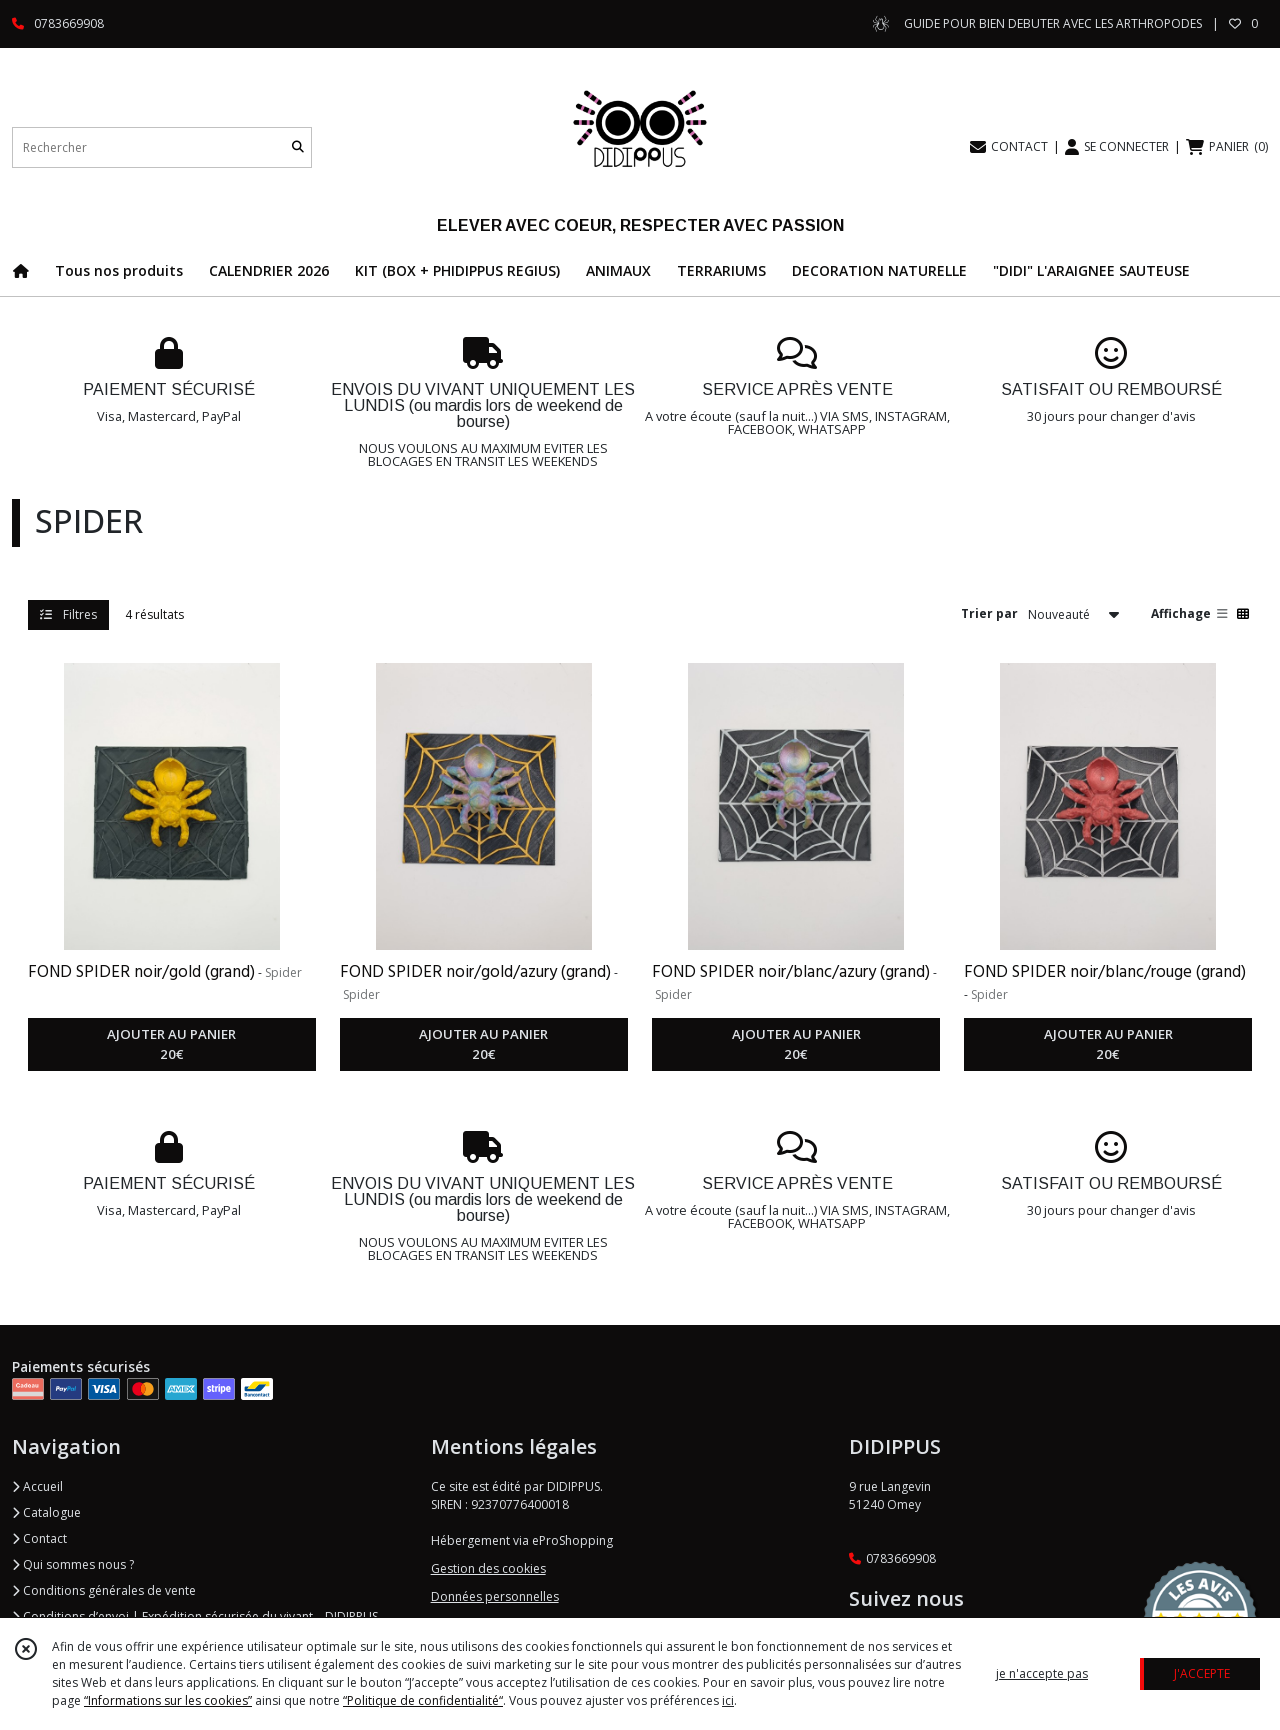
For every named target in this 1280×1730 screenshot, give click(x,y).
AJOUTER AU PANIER (171, 1045)
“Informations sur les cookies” (168, 1700)
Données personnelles (495, 1596)
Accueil (37, 1486)
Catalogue (46, 1512)
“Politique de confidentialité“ (423, 1700)
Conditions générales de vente (104, 1590)
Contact (39, 1538)
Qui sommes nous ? (73, 1564)
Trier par (989, 613)
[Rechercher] (298, 147)
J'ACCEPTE (1202, 1673)
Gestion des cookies (488, 1568)
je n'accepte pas (1042, 1673)
